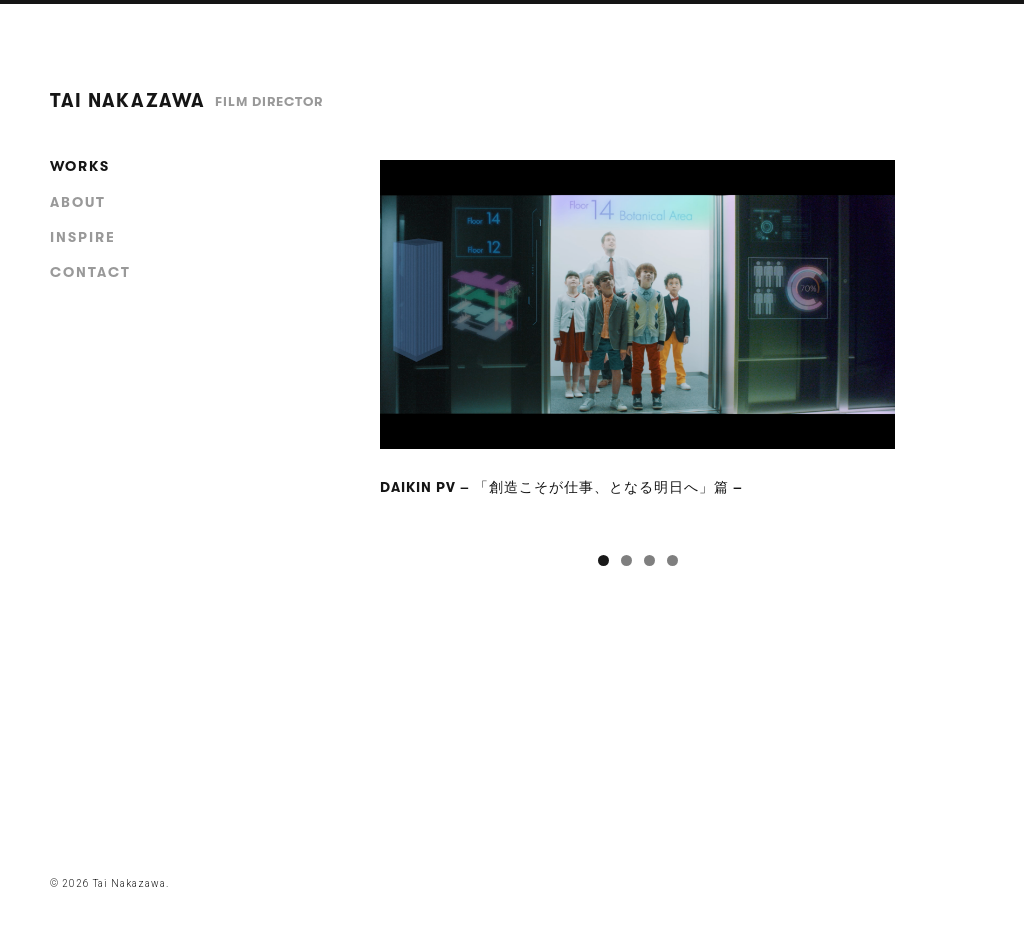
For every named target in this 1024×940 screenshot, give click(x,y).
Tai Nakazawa (186, 101)
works (80, 166)
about (78, 202)
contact (90, 272)
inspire (83, 237)
